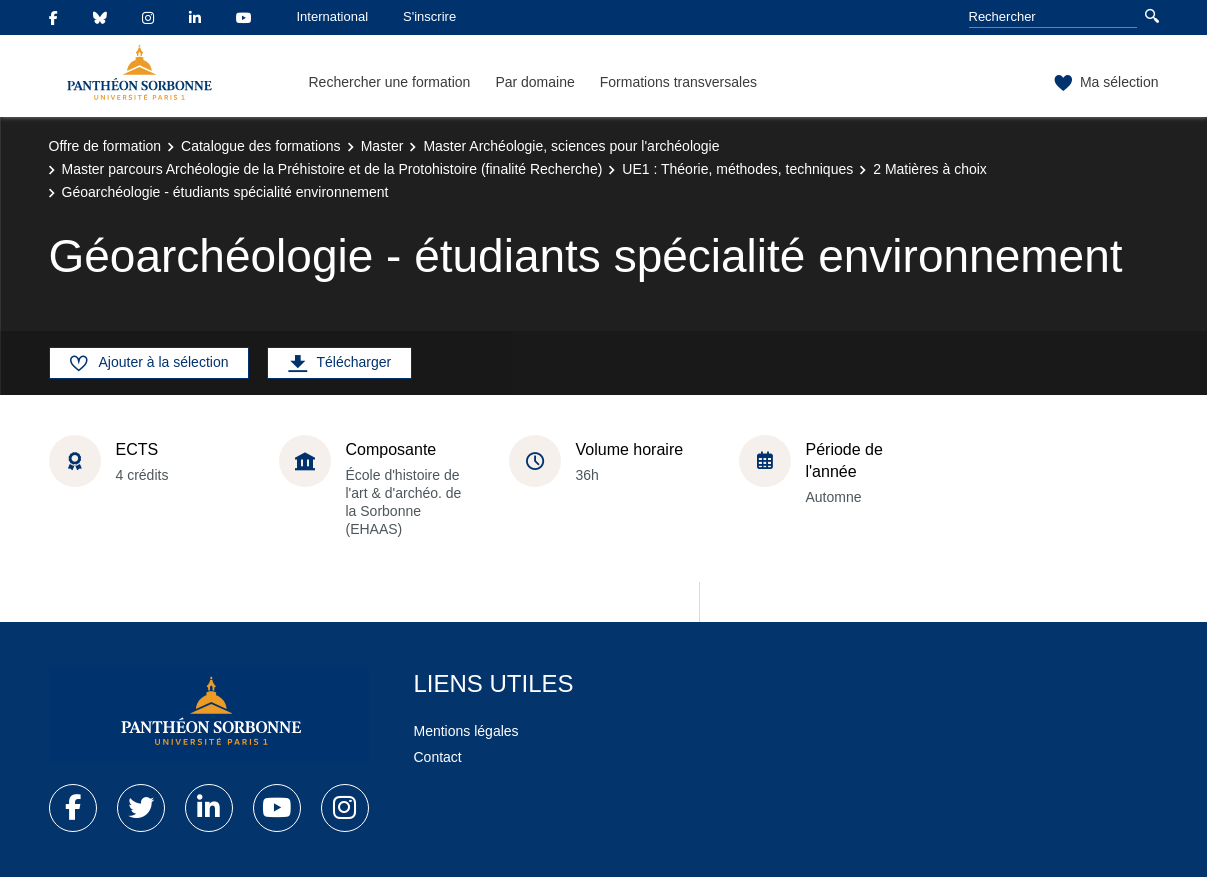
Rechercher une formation (390, 82)
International (333, 16)
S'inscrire (429, 16)
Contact (438, 757)
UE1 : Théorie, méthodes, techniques (737, 169)
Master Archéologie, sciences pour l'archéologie (571, 146)
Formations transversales (678, 82)
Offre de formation (105, 146)
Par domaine (534, 82)
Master (382, 146)
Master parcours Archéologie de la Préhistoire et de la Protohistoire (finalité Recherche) (332, 169)
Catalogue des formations (261, 146)
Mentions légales (466, 731)
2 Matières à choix (930, 169)
